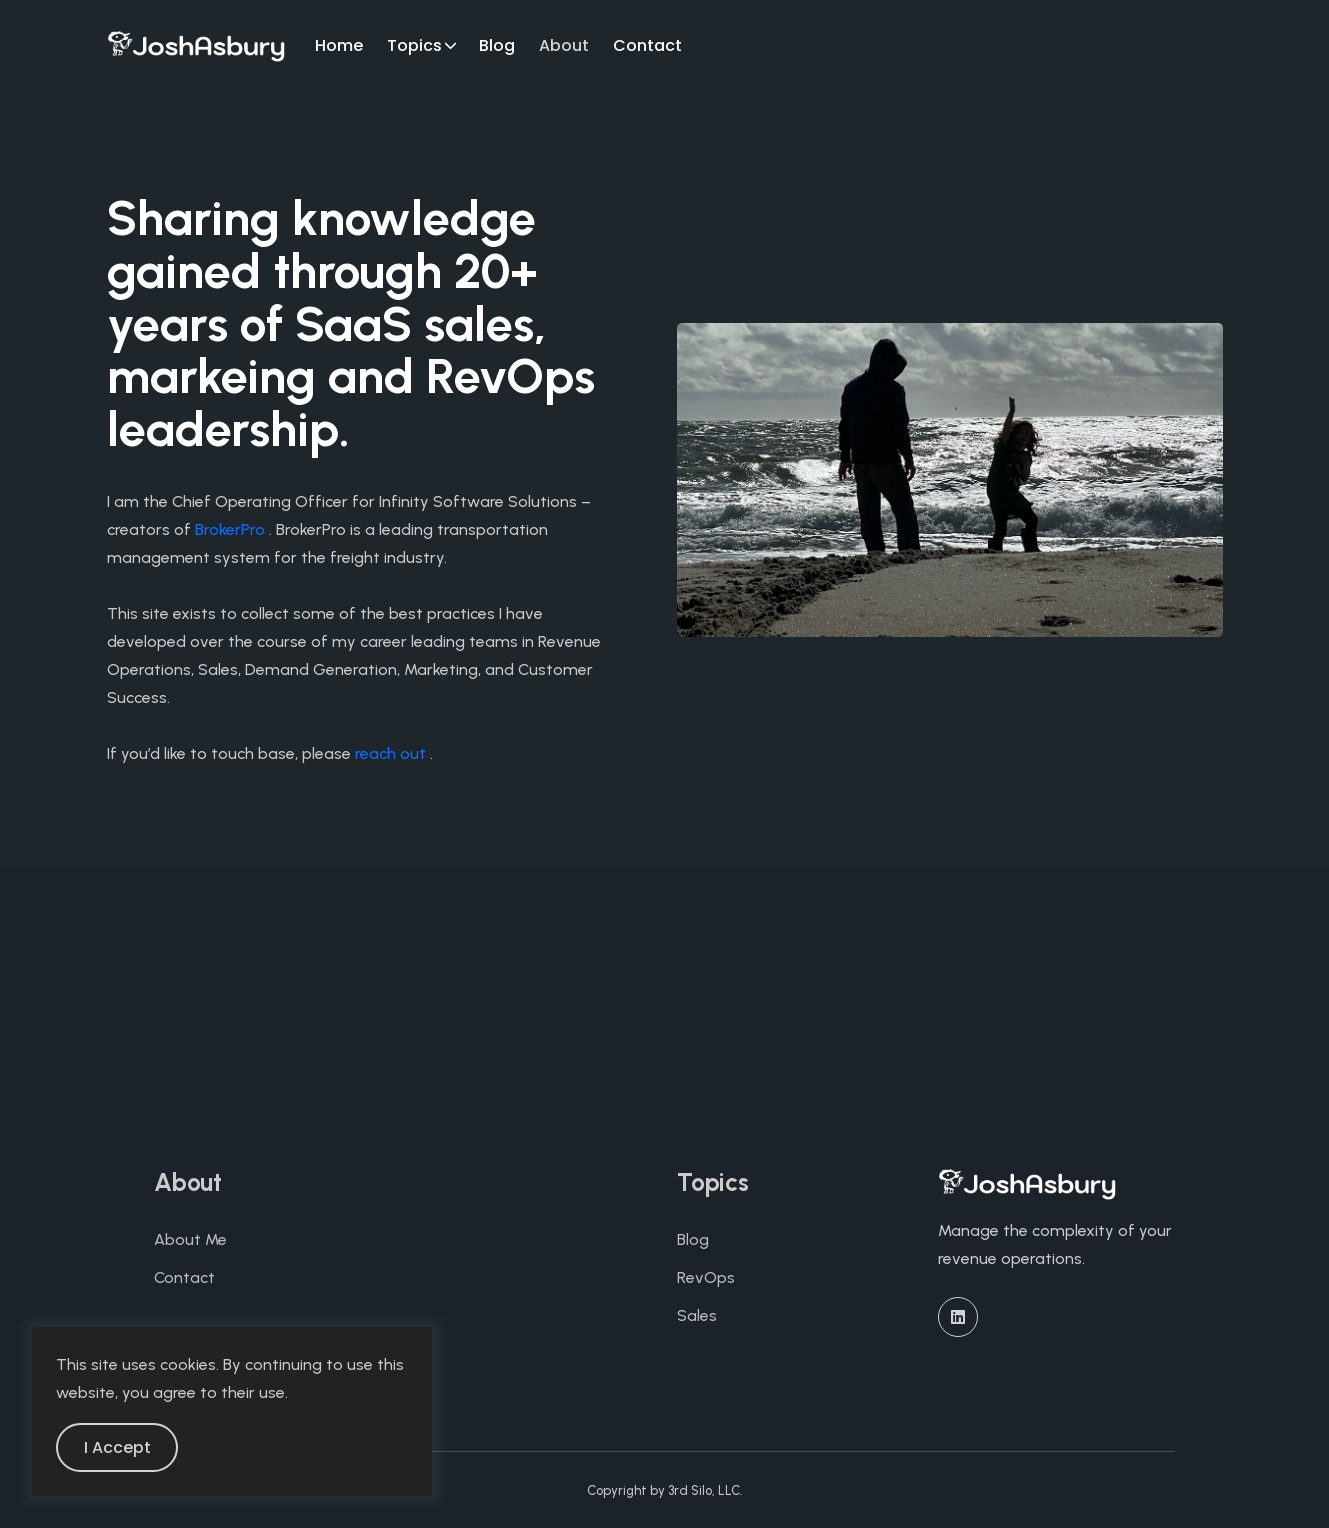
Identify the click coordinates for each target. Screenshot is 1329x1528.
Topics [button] (414, 45)
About (564, 45)
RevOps (706, 1277)
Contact (647, 45)
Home (339, 45)
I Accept (117, 1447)
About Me (190, 1239)
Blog (497, 45)
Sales (697, 1315)
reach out (390, 753)
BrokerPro (230, 529)
